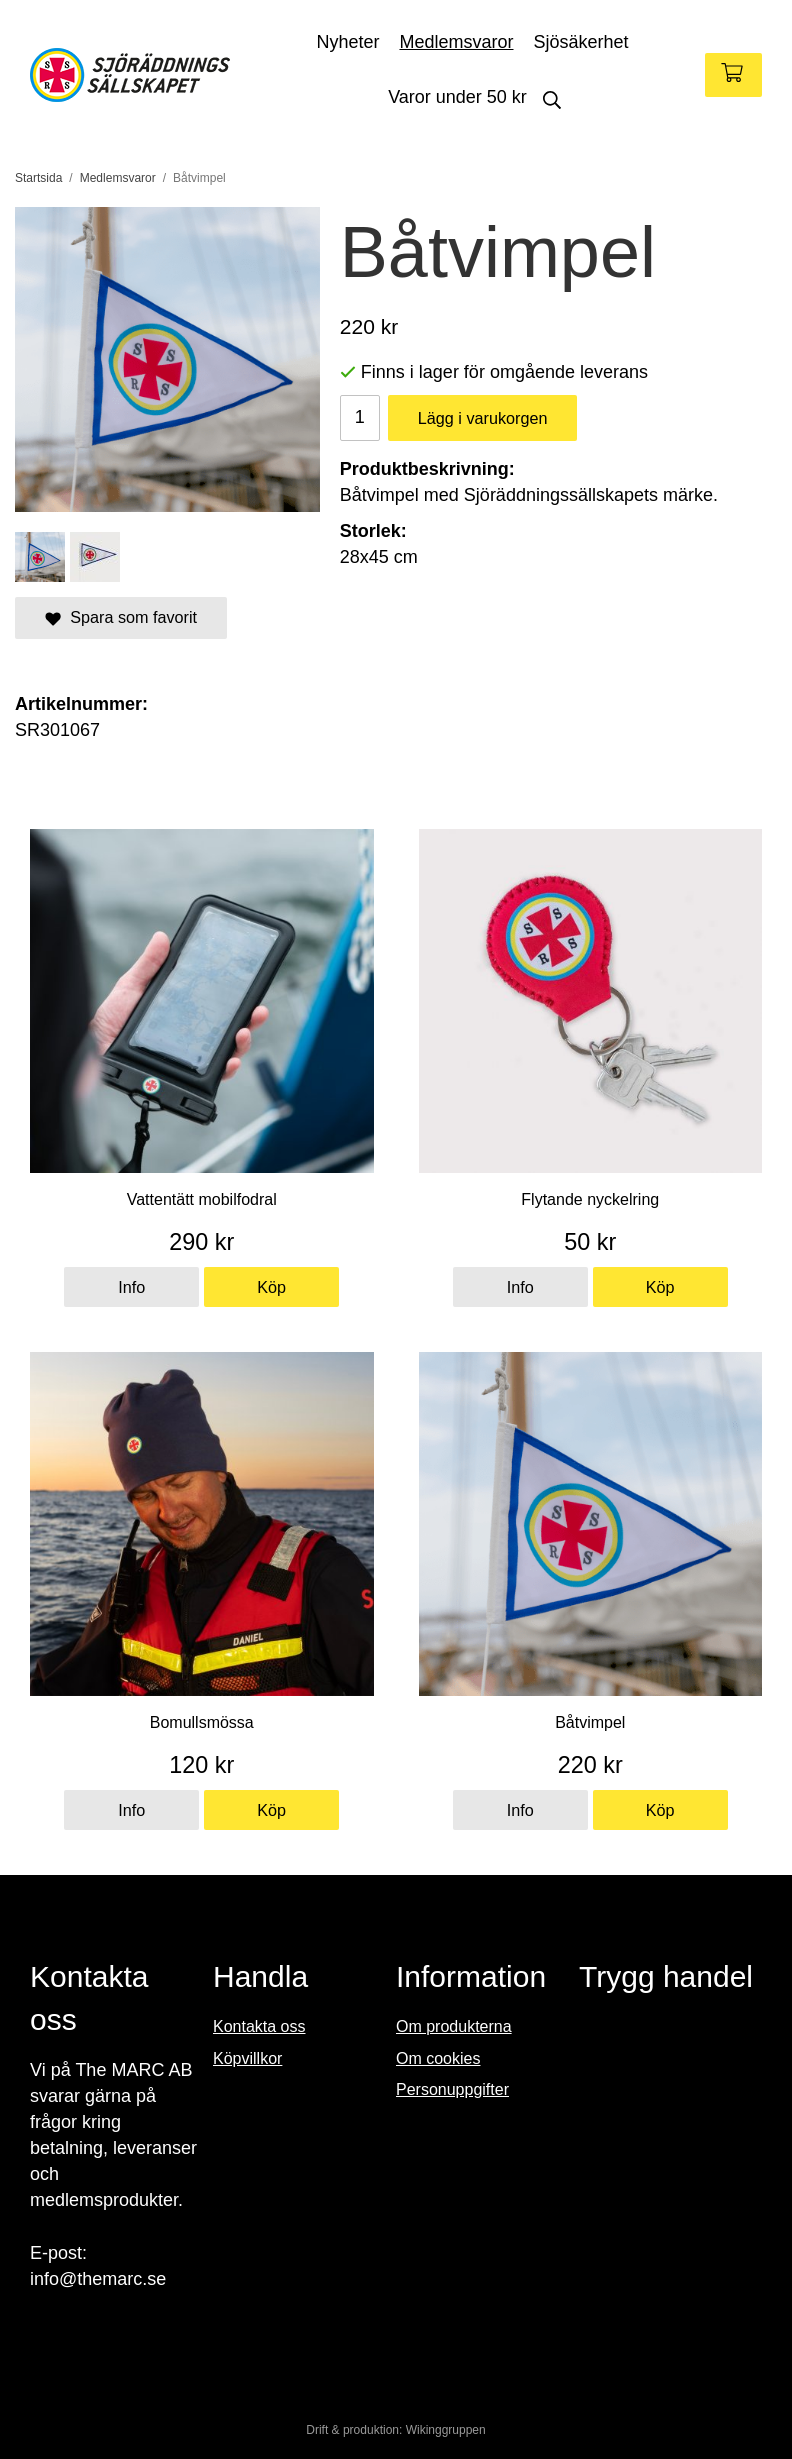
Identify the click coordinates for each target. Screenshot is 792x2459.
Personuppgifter (452, 2089)
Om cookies (438, 2058)
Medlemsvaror (456, 42)
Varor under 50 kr (457, 97)
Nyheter (347, 42)
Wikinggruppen (446, 2430)
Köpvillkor (247, 2058)
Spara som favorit (121, 617)
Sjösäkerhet (581, 42)
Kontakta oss (259, 2026)
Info (131, 1287)
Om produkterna (454, 2026)
